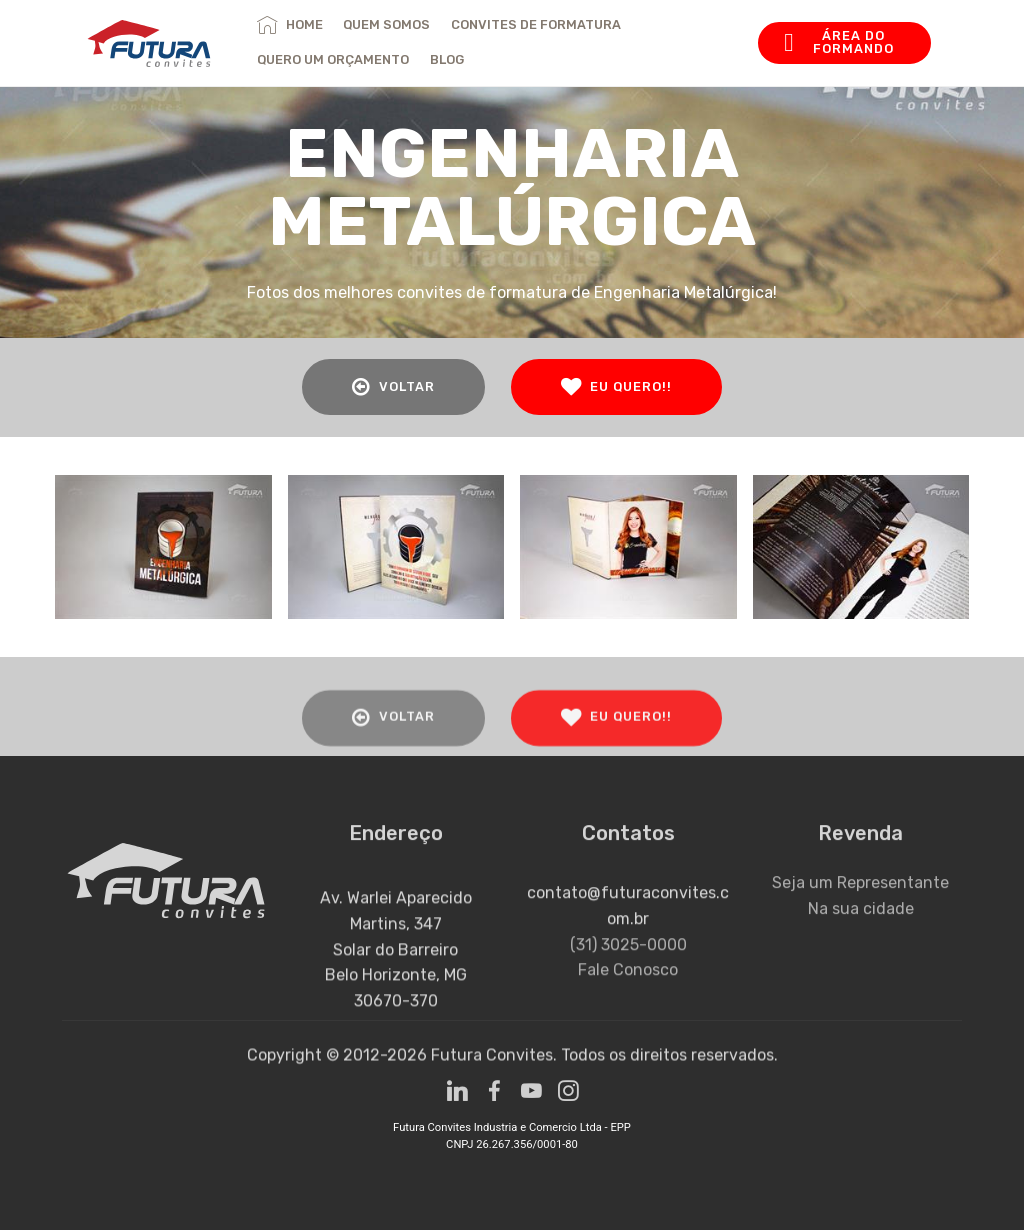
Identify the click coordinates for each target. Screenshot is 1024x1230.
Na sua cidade (861, 932)
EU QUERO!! (616, 387)
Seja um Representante (860, 907)
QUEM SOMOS (386, 24)
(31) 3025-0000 (628, 992)
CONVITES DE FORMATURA (536, 24)
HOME (289, 24)
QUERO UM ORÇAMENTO (333, 59)
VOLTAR (393, 387)
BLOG (447, 59)
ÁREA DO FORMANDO (839, 42)
